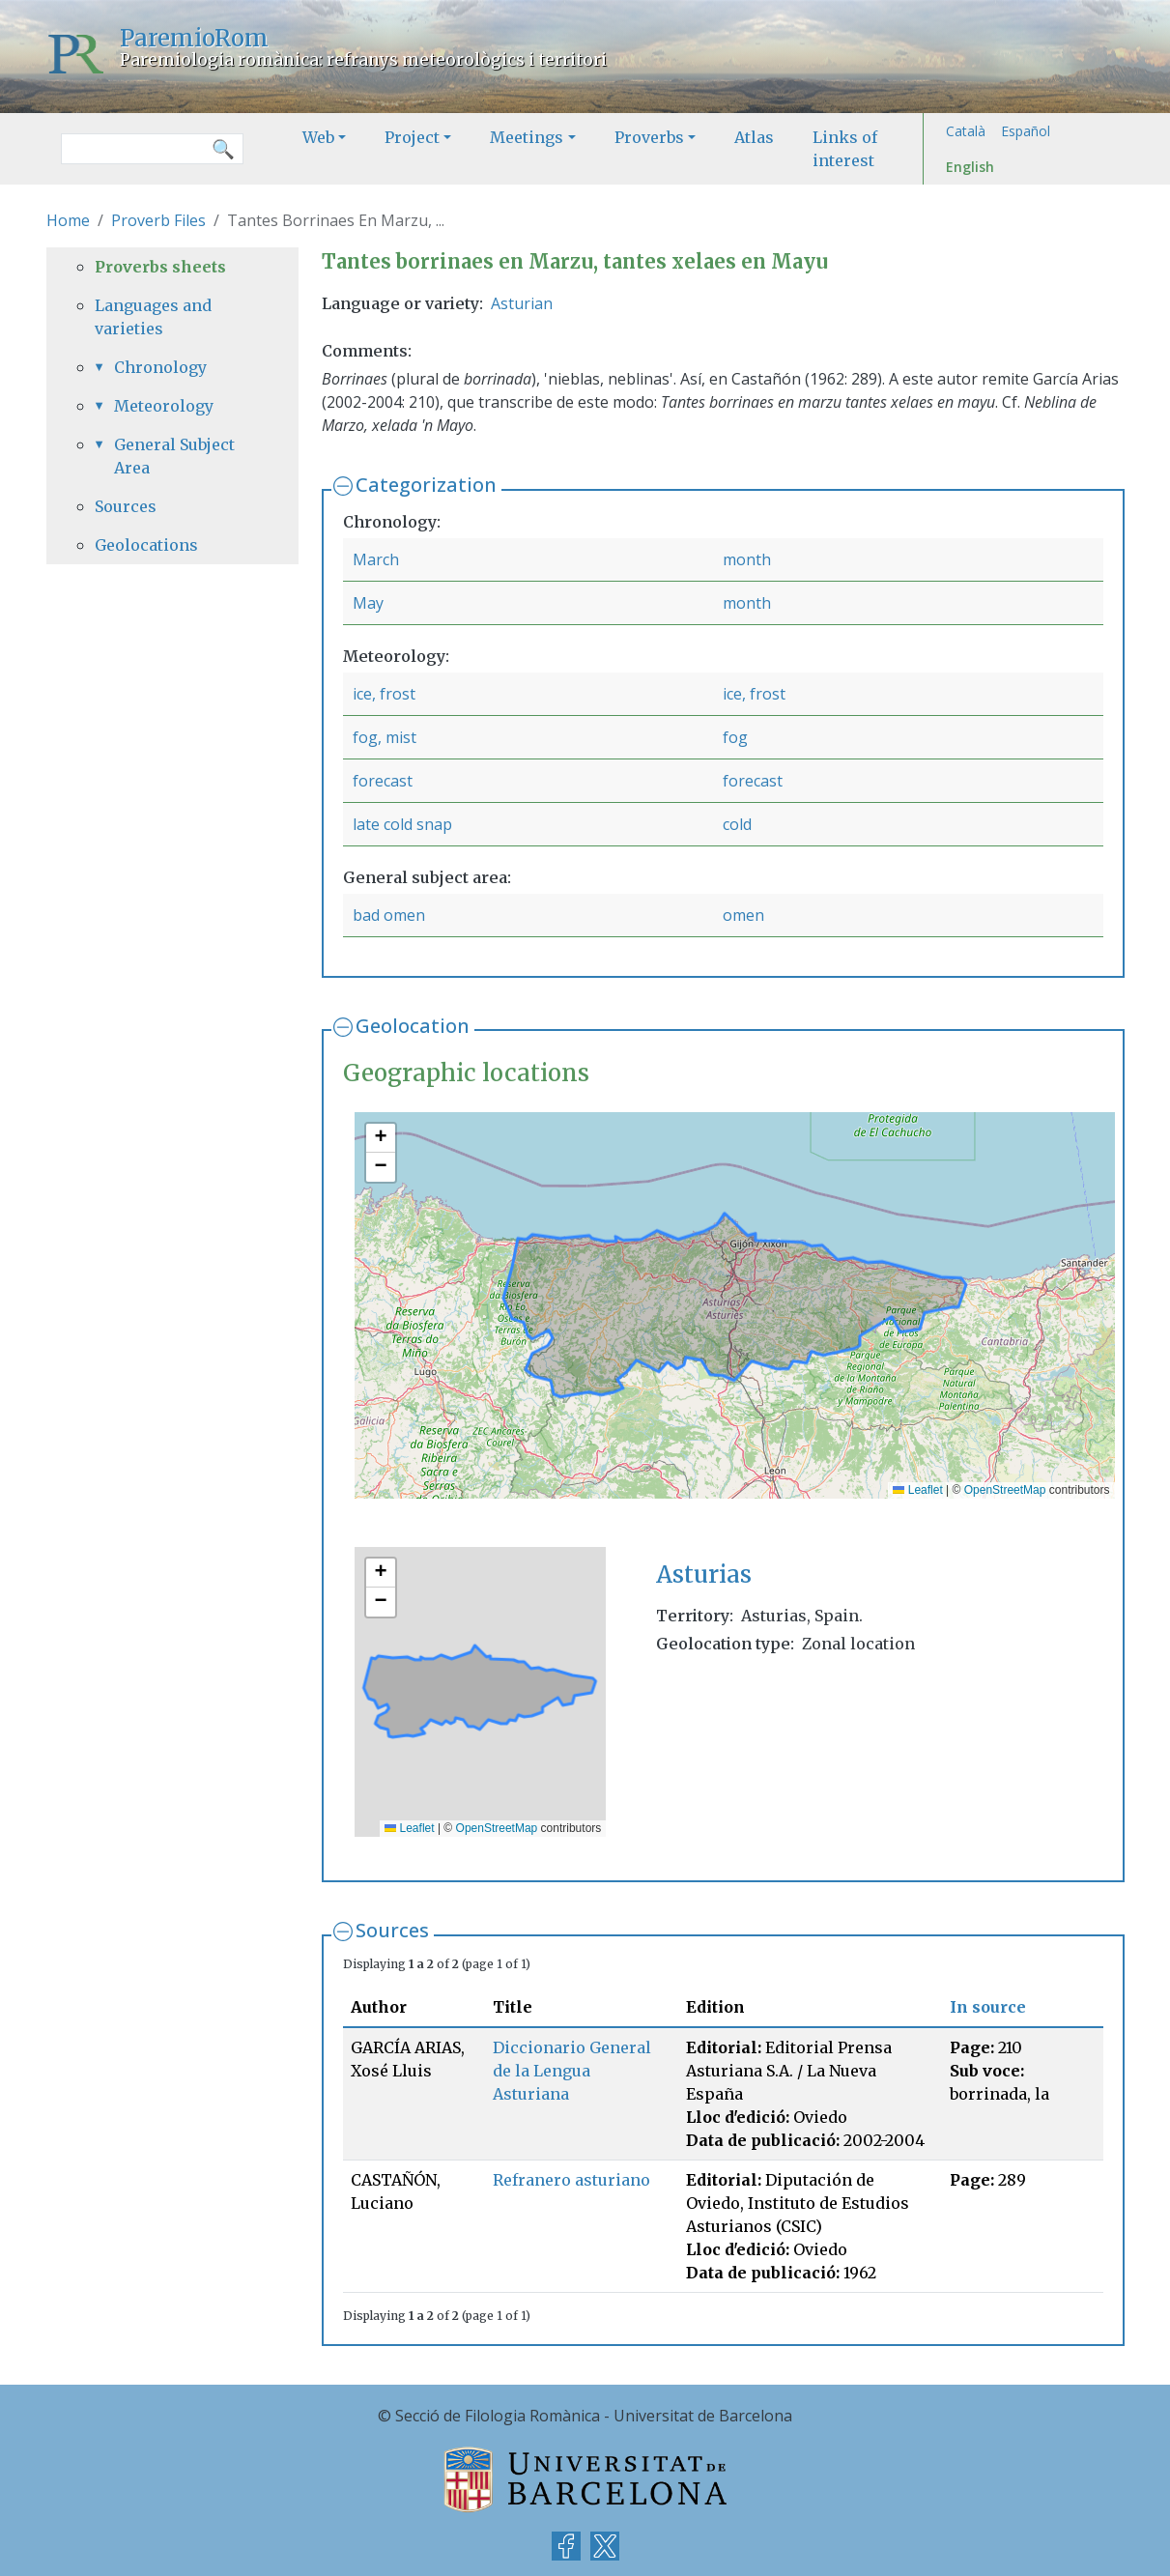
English (970, 166)
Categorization (426, 485)
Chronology (160, 367)
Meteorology (164, 405)
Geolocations (146, 545)
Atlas (754, 137)
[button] (380, 1138)
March (376, 559)
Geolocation (413, 1026)
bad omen (389, 915)
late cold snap (402, 824)
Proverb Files (158, 220)
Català (965, 131)
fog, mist (384, 737)
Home (68, 220)
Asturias (704, 1574)
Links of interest (845, 149)
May (368, 603)
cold (737, 824)
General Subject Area (174, 456)
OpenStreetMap (1005, 1490)
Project (412, 137)
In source (988, 2007)
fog (735, 737)
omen (743, 915)
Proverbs (649, 137)
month (747, 559)
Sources (392, 1930)
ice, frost (384, 693)
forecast (383, 780)
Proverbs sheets (160, 266)
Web (318, 137)
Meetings (526, 137)
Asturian (522, 303)
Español (1025, 131)
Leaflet (917, 1490)
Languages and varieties (153, 317)
